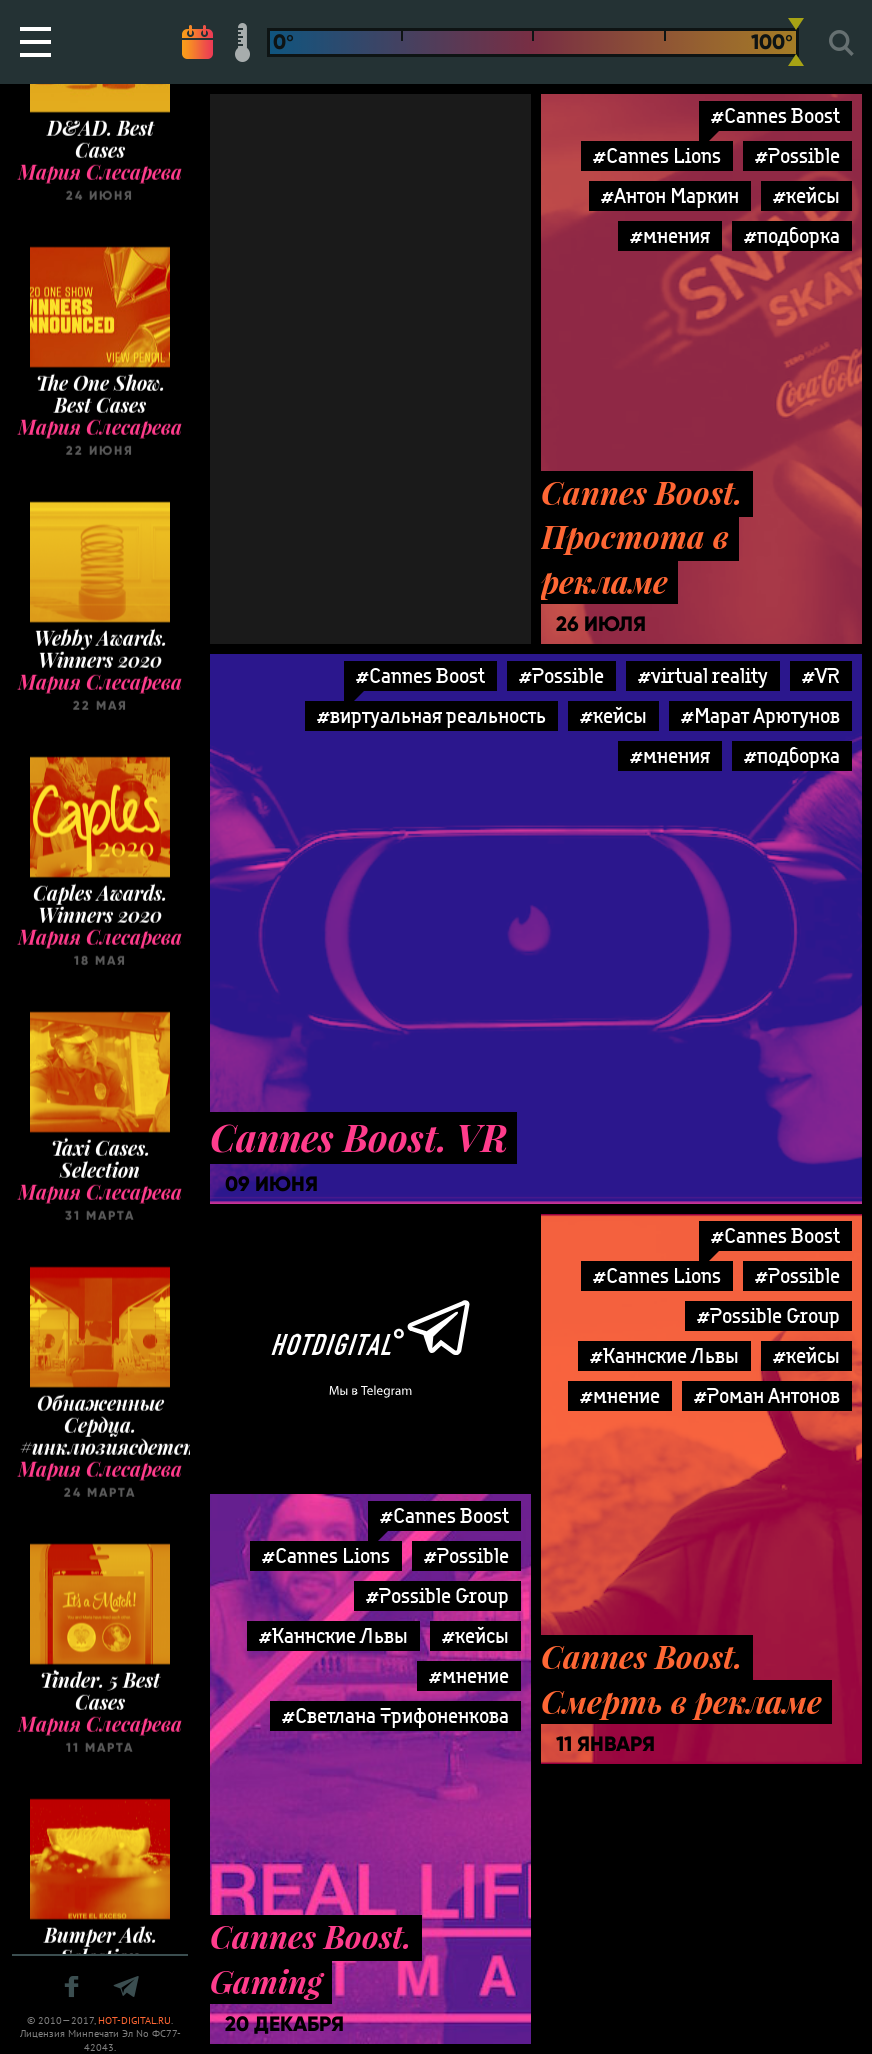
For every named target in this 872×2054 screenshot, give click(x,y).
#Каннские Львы (664, 1355)
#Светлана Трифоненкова (395, 1715)
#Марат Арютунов (760, 715)
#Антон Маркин (670, 195)
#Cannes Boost (775, 115)
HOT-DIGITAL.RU (134, 2020)
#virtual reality (703, 675)
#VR (821, 675)
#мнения (670, 235)
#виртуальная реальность (431, 715)
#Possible (797, 155)
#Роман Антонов (767, 1395)
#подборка (792, 235)
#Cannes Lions (657, 155)
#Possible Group (768, 1315)
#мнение (620, 1395)
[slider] (796, 42)
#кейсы (806, 195)
